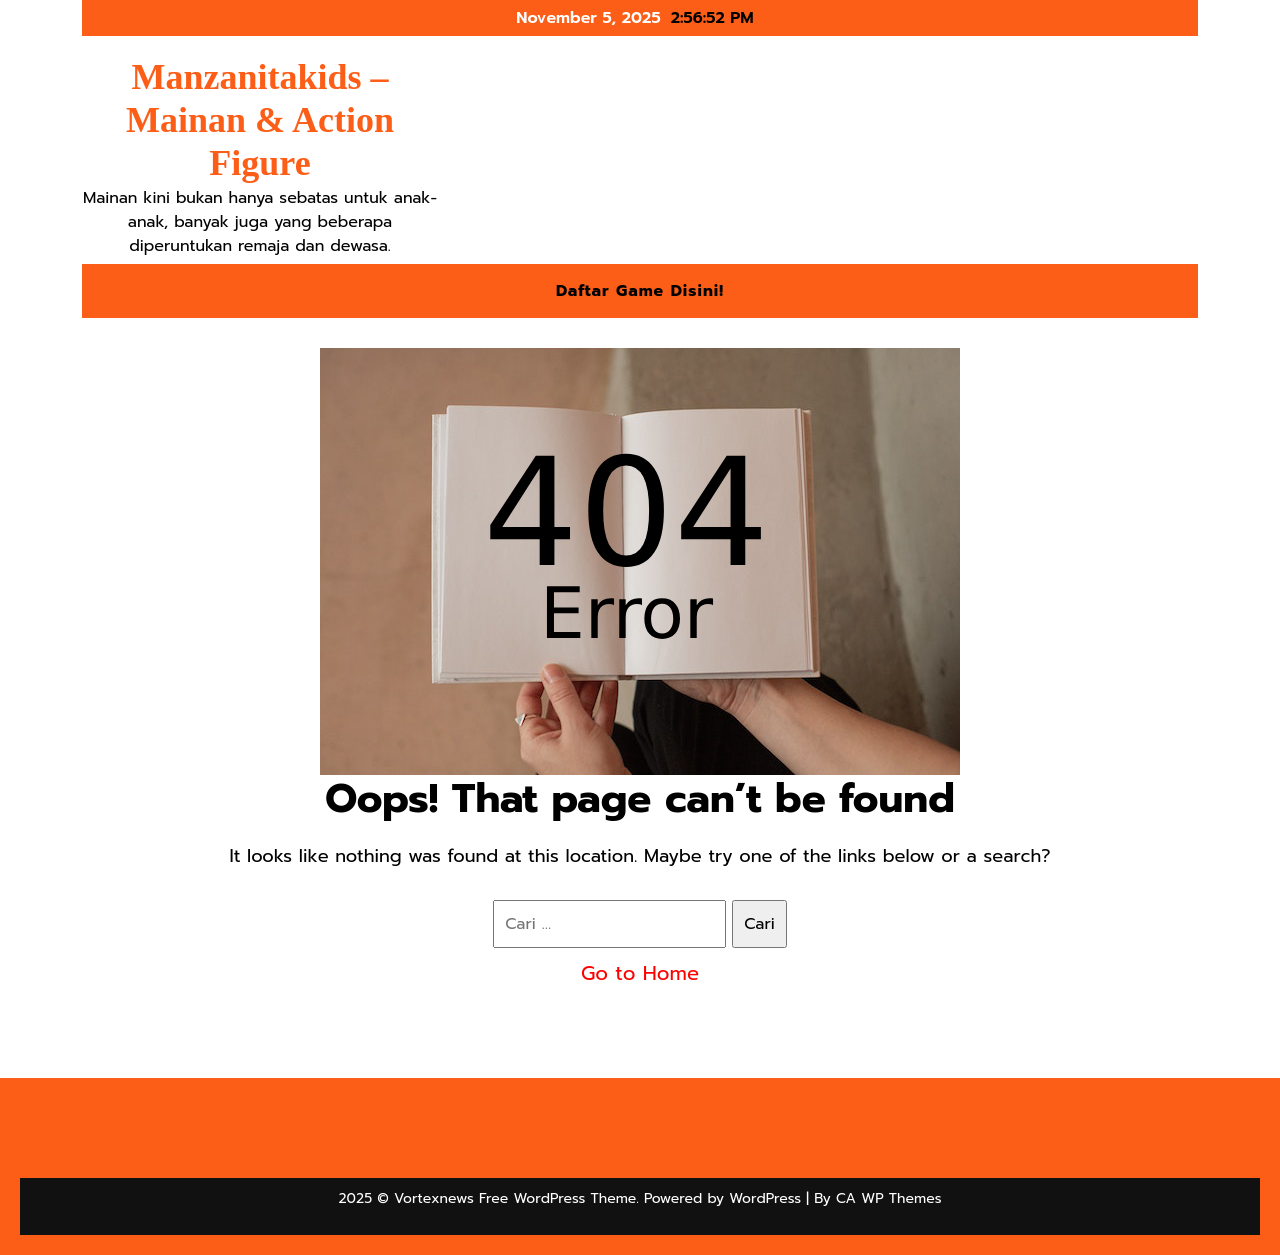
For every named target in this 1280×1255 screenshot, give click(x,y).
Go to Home (640, 973)
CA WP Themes (888, 1198)
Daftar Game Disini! (640, 291)
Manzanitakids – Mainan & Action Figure (260, 120)
